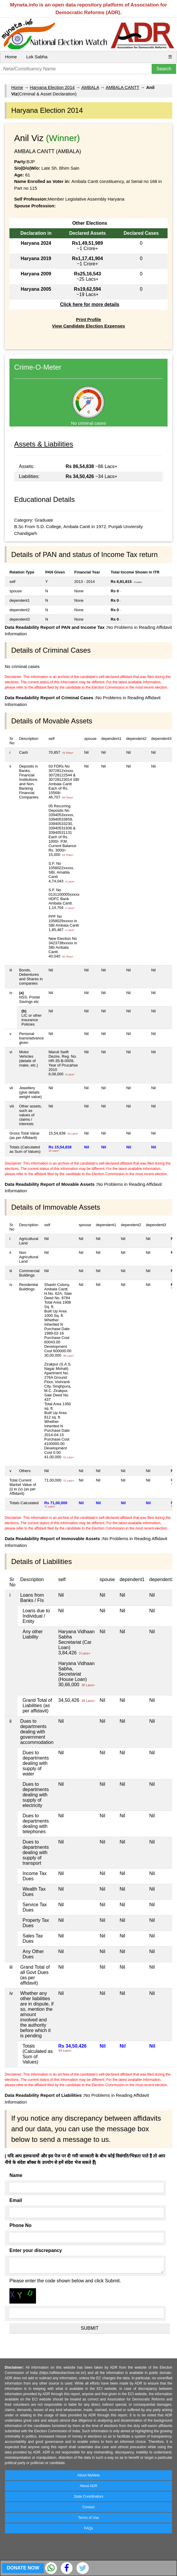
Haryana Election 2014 (52, 87)
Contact (88, 2507)
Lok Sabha (36, 56)
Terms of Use (88, 2518)
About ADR (88, 2486)
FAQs (88, 2528)
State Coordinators (88, 2496)
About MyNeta (88, 2475)
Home (11, 56)
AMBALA (90, 87)
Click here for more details (89, 304)
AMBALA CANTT (122, 87)
